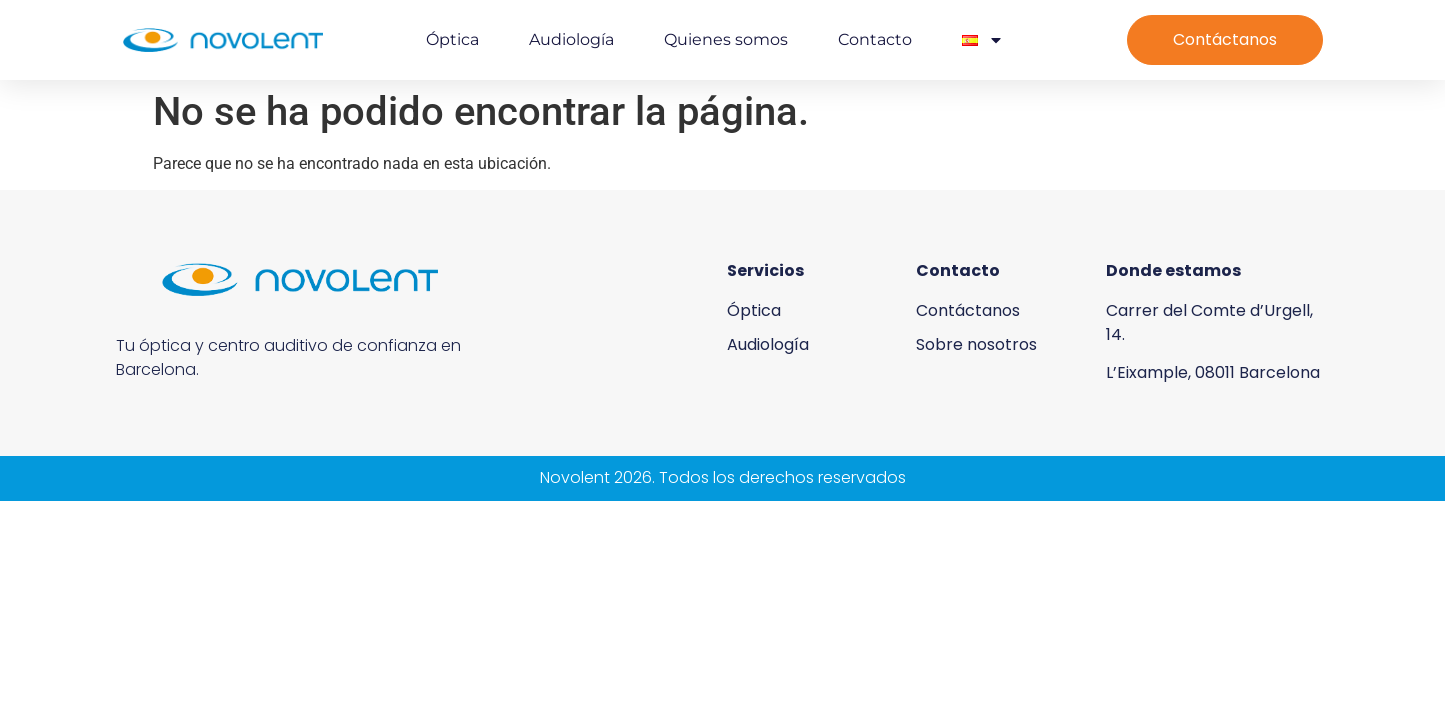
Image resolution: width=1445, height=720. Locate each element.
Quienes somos (726, 39)
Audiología (571, 39)
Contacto (875, 39)
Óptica (452, 39)
